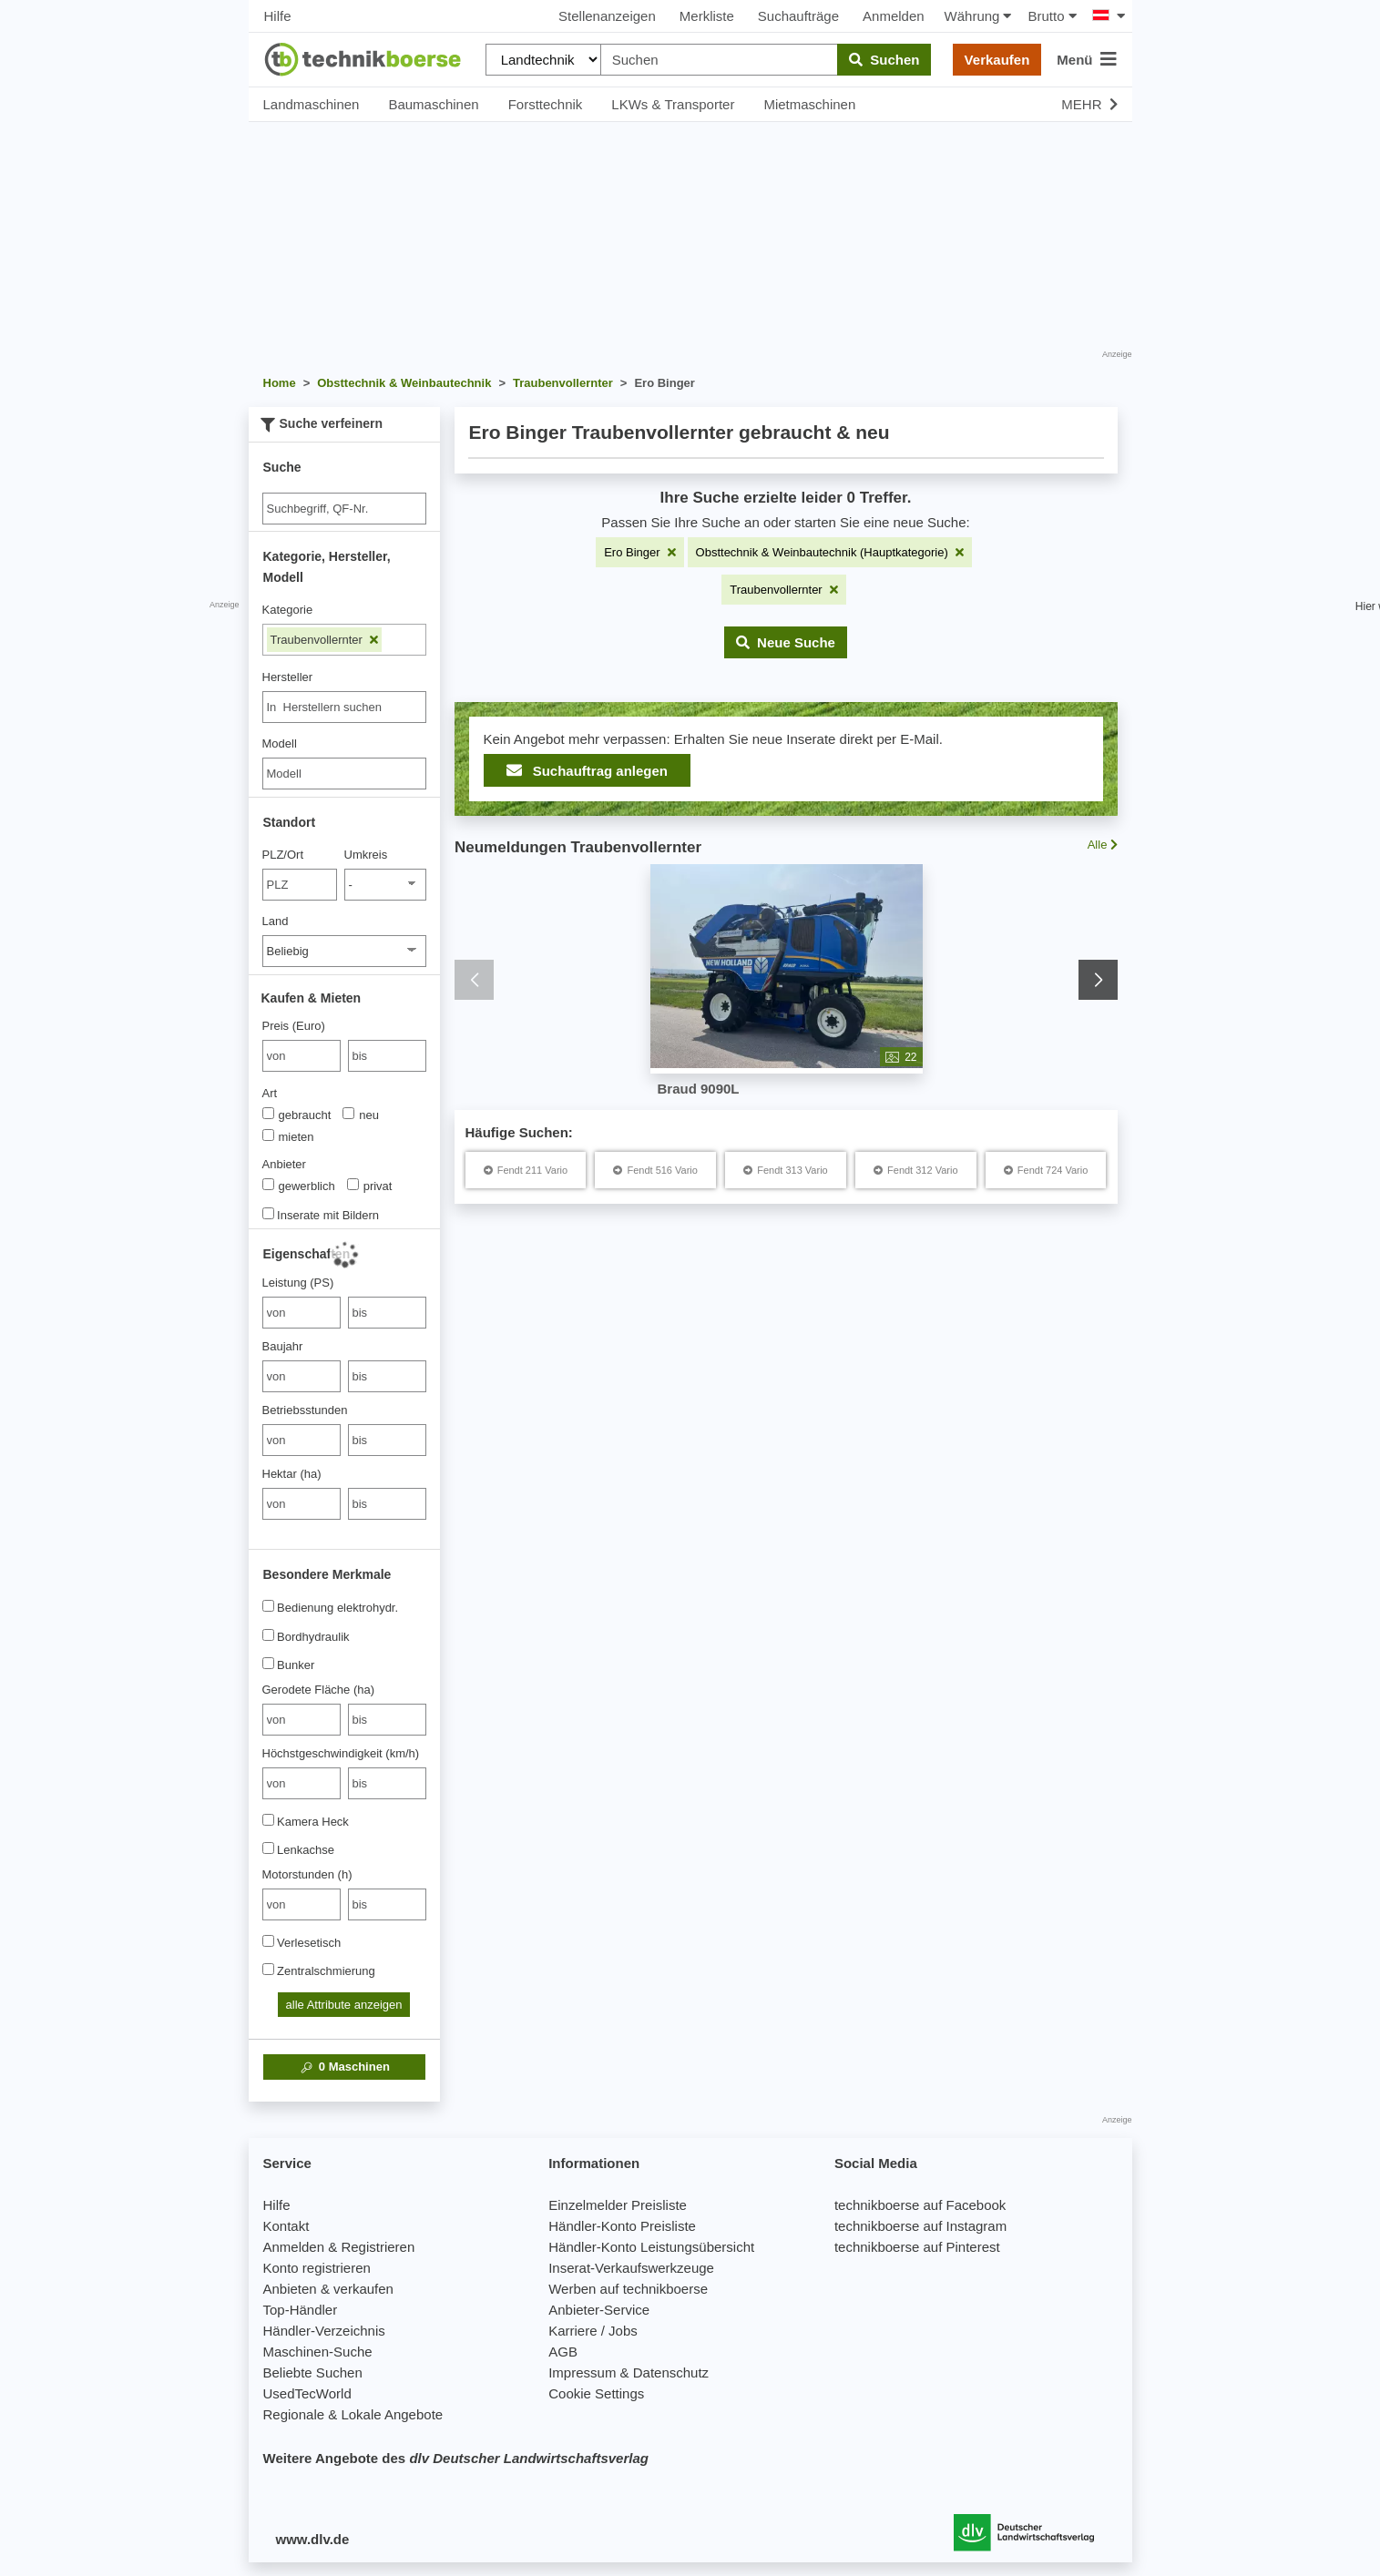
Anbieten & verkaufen (328, 2288)
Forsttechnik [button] (545, 104)
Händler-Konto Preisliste (622, 2226)
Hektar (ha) (292, 1474)
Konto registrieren (317, 2268)
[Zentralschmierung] (268, 1969)
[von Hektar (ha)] (301, 1504)
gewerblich (298, 1185)
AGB (563, 2351)
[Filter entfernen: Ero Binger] (639, 552)
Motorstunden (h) (307, 1874)
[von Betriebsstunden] (301, 1440)
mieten (288, 1136)
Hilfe (277, 16)
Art (270, 1093)
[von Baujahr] (301, 1376)
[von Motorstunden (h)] (301, 1904)
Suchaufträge (798, 16)
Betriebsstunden (305, 1410)
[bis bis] (387, 1056)
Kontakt (286, 2226)
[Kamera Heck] (268, 1820)
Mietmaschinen (809, 104)
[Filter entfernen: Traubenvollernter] (783, 590)
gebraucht (297, 1114)
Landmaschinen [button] (311, 104)
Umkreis (366, 854)
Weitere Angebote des (456, 2458)
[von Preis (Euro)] (301, 1056)
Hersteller (287, 677)
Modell (279, 743)
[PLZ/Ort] (300, 885)
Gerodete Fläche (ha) (318, 1689)
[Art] (268, 1113)
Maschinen (344, 2067)
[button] (785, 642)
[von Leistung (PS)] (301, 1313)
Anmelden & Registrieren (339, 2247)
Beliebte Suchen (313, 2372)
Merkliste (707, 16)
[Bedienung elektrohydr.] (268, 1606)
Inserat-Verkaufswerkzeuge (631, 2268)
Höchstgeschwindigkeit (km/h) (341, 1753)
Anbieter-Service (598, 2309)
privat (370, 1185)
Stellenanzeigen (607, 16)
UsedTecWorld (307, 2393)
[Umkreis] (385, 885)
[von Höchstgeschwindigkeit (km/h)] (301, 1783)
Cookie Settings (596, 2393)
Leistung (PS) (298, 1282)
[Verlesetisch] (268, 1941)
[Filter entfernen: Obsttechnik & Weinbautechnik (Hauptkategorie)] (830, 552)
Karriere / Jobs (593, 2330)
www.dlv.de (313, 2539)
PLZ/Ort (283, 854)
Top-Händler (300, 2309)
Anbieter (284, 1164)
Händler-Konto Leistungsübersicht (651, 2247)
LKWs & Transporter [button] (672, 104)
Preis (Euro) (293, 1026)
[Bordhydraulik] (268, 1635)
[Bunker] (268, 1663)
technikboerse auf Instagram (920, 2226)
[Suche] (344, 508)
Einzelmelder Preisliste (617, 2205)
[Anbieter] (268, 1184)
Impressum (582, 2372)
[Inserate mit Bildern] (268, 1213)
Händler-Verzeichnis (324, 2330)
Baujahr (282, 1346)
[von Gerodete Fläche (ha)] (301, 1720)
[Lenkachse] (268, 1848)
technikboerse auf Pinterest (917, 2247)
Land (275, 921)
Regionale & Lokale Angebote (353, 2414)
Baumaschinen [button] (433, 104)
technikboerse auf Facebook (920, 2205)
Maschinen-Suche (318, 2351)
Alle (1102, 844)
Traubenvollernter (324, 640)
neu (360, 1114)
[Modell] (344, 773)
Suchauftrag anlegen (587, 770)
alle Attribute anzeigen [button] (344, 2004)
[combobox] (344, 707)
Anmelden (894, 16)
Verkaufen (997, 59)
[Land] (344, 951)
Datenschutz (671, 2372)
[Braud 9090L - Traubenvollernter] (785, 967)
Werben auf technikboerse (628, 2288)
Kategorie (287, 609)
